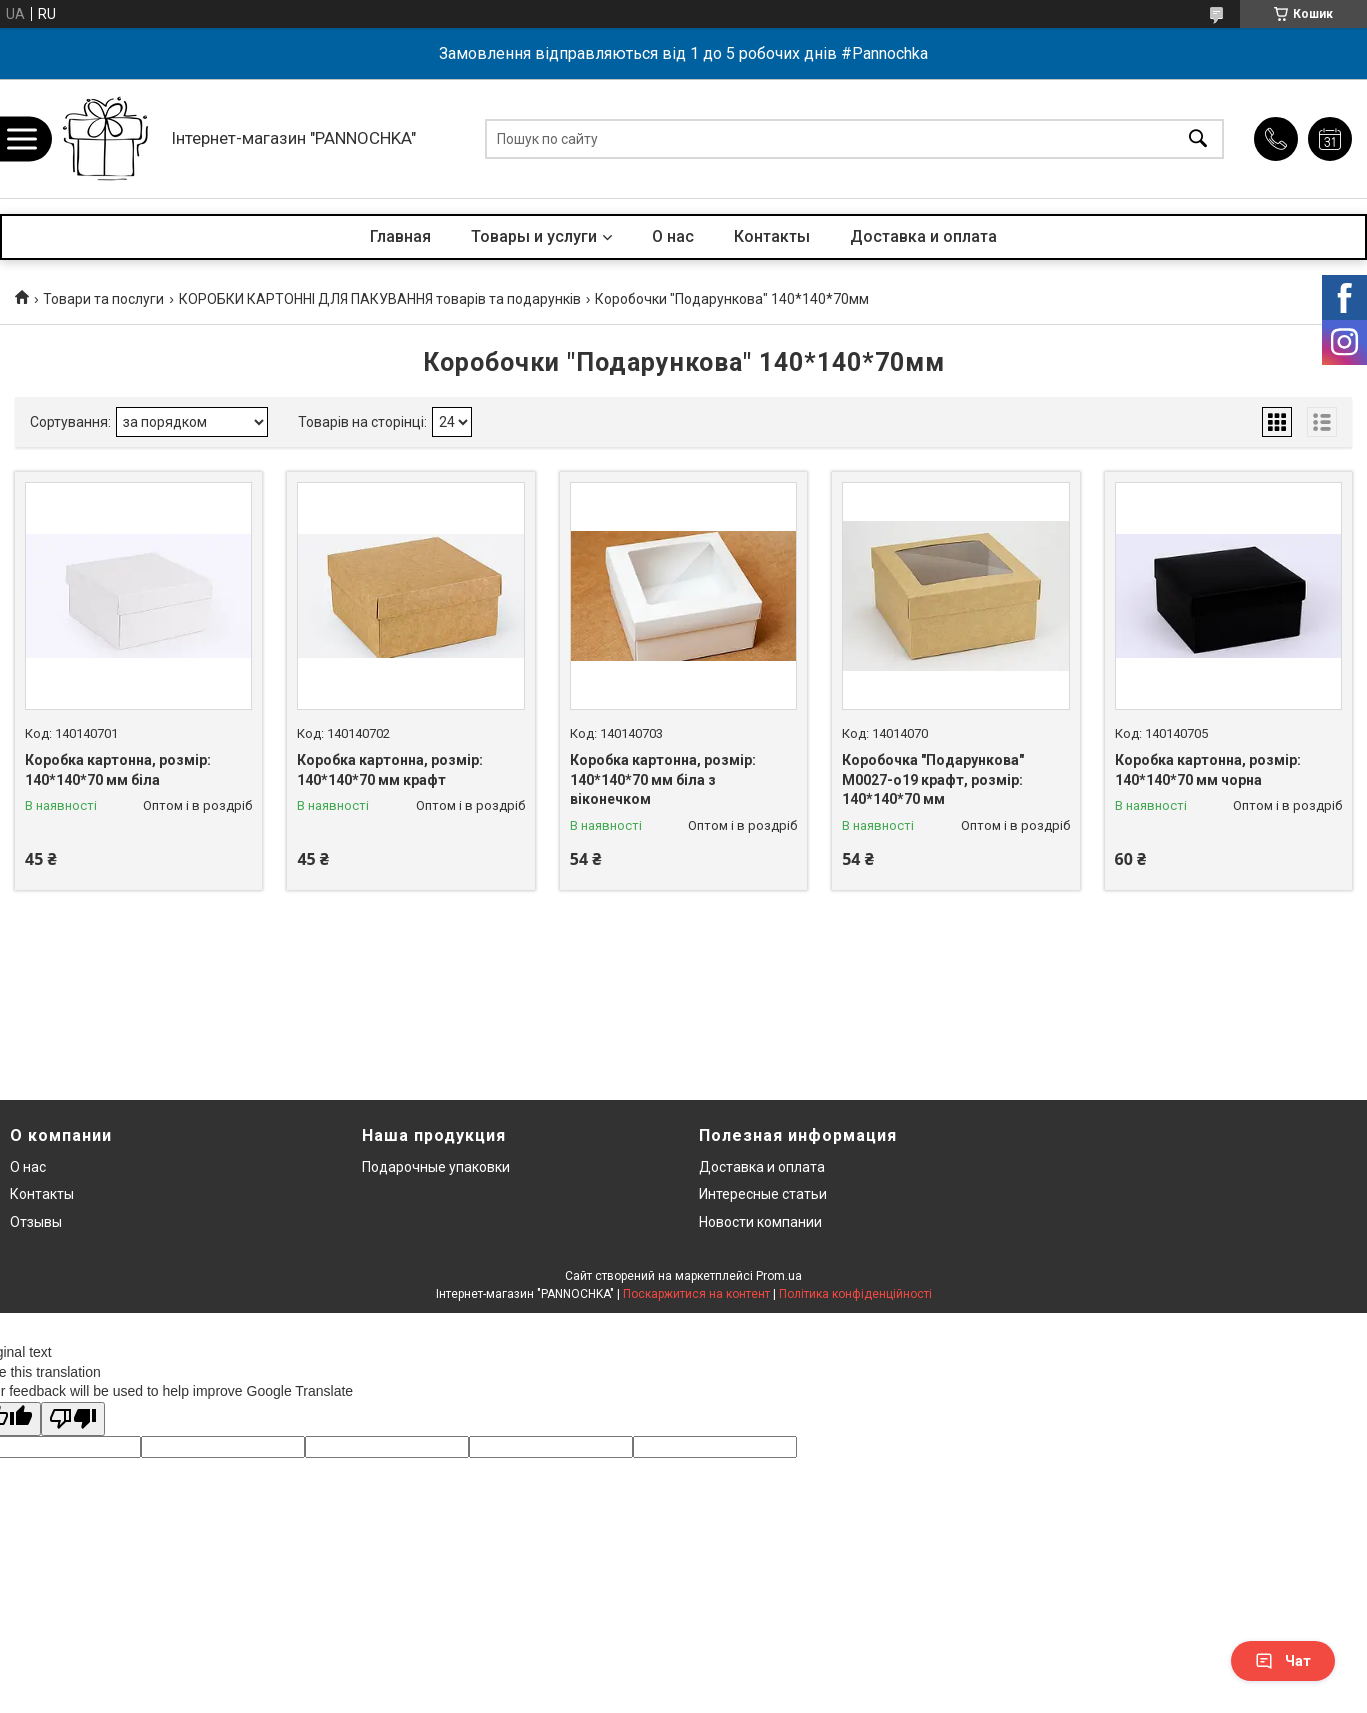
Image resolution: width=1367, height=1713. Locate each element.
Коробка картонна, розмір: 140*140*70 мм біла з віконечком (663, 779)
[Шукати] (1198, 138)
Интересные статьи (763, 1194)
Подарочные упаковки (436, 1167)
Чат (1283, 1661)
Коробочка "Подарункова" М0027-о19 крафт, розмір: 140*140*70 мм (933, 779)
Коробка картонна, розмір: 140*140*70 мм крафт (390, 770)
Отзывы (36, 1222)
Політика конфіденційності (855, 1294)
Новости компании (760, 1222)
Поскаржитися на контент (696, 1294)
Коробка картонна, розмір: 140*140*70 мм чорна (1208, 770)
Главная (400, 236)
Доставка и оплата (923, 236)
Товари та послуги (103, 299)
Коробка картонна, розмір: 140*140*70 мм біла (118, 770)
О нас (673, 236)
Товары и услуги (534, 236)
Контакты (772, 236)
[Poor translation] (73, 1419)
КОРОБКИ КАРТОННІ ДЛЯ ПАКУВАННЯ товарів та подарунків (380, 299)
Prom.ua (779, 1276)
